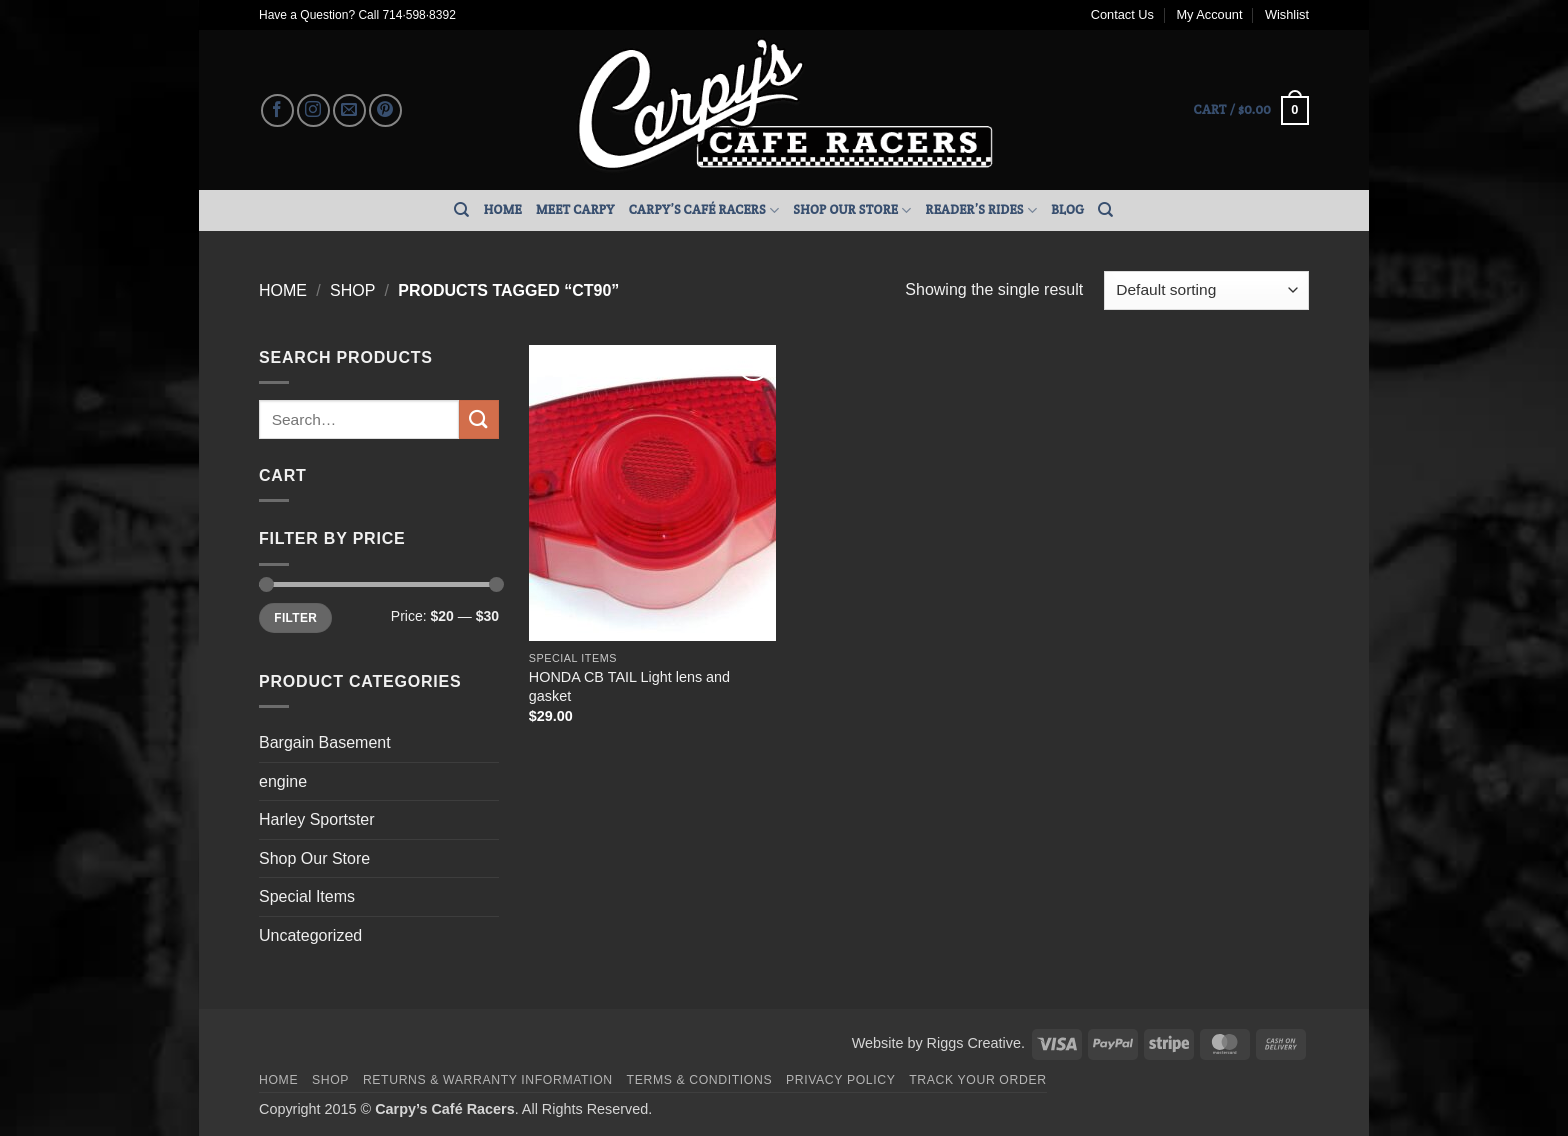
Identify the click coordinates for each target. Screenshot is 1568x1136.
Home (503, 209)
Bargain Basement (325, 742)
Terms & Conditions (700, 1080)
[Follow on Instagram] (313, 110)
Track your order (977, 1080)
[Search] (461, 210)
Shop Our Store (852, 210)
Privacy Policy (840, 1080)
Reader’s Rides (982, 210)
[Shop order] (1206, 290)
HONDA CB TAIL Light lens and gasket (629, 686)
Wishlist (1287, 14)
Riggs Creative (974, 1043)
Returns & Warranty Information (488, 1080)
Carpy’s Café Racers (704, 210)
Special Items (307, 896)
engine (283, 781)
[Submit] (479, 419)
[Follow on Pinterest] (385, 110)
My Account (1209, 14)
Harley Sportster (317, 819)
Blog (1067, 209)
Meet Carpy (575, 209)
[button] (1251, 111)
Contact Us (1122, 14)
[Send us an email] (349, 110)
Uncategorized (310, 935)
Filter (295, 618)
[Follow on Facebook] (277, 110)
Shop (352, 290)
